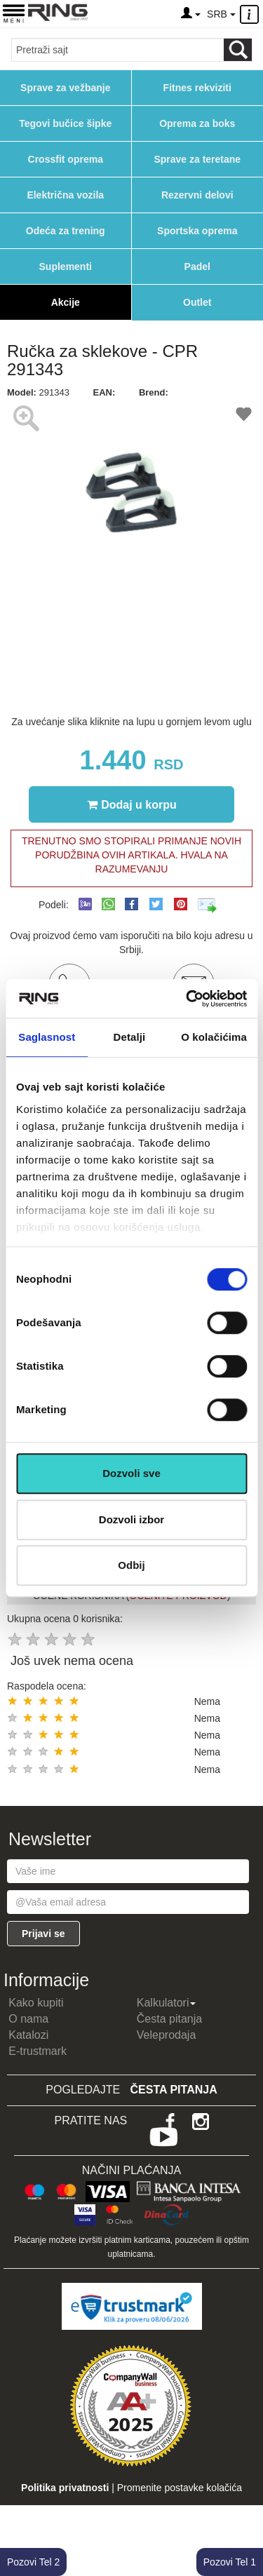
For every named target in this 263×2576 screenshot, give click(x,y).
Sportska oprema (197, 230)
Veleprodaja (166, 2035)
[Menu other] (251, 14)
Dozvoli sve (131, 1473)
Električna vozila (65, 195)
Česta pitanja (169, 2019)
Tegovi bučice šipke (65, 123)
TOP (245, 2520)
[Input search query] (118, 50)
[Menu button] (13, 13)
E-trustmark (37, 2051)
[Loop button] (238, 50)
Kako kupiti (35, 2003)
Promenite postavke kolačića (179, 2487)
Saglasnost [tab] (46, 1037)
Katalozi (28, 2035)
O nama (28, 2019)
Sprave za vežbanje (65, 87)
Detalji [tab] (130, 1037)
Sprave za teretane (197, 159)
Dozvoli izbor (131, 1519)
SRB (221, 14)
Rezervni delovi (197, 195)
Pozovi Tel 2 (33, 2562)
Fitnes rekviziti (197, 87)
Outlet (197, 302)
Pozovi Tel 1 (229, 2562)
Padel (197, 266)
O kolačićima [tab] (214, 1037)
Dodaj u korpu (132, 804)
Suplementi (65, 266)
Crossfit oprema (65, 159)
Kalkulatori (166, 2003)
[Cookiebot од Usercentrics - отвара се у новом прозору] (187, 999)
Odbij (131, 1565)
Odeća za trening (65, 230)
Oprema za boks (197, 123)
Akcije (65, 302)
